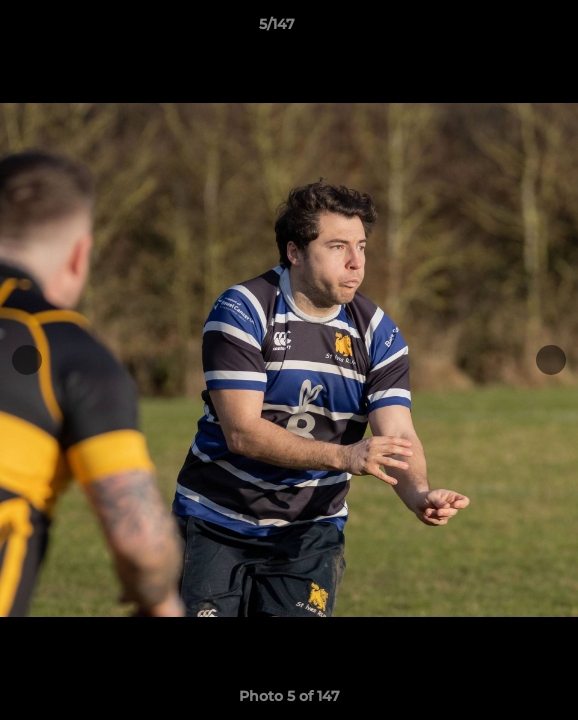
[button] (506, 29)
